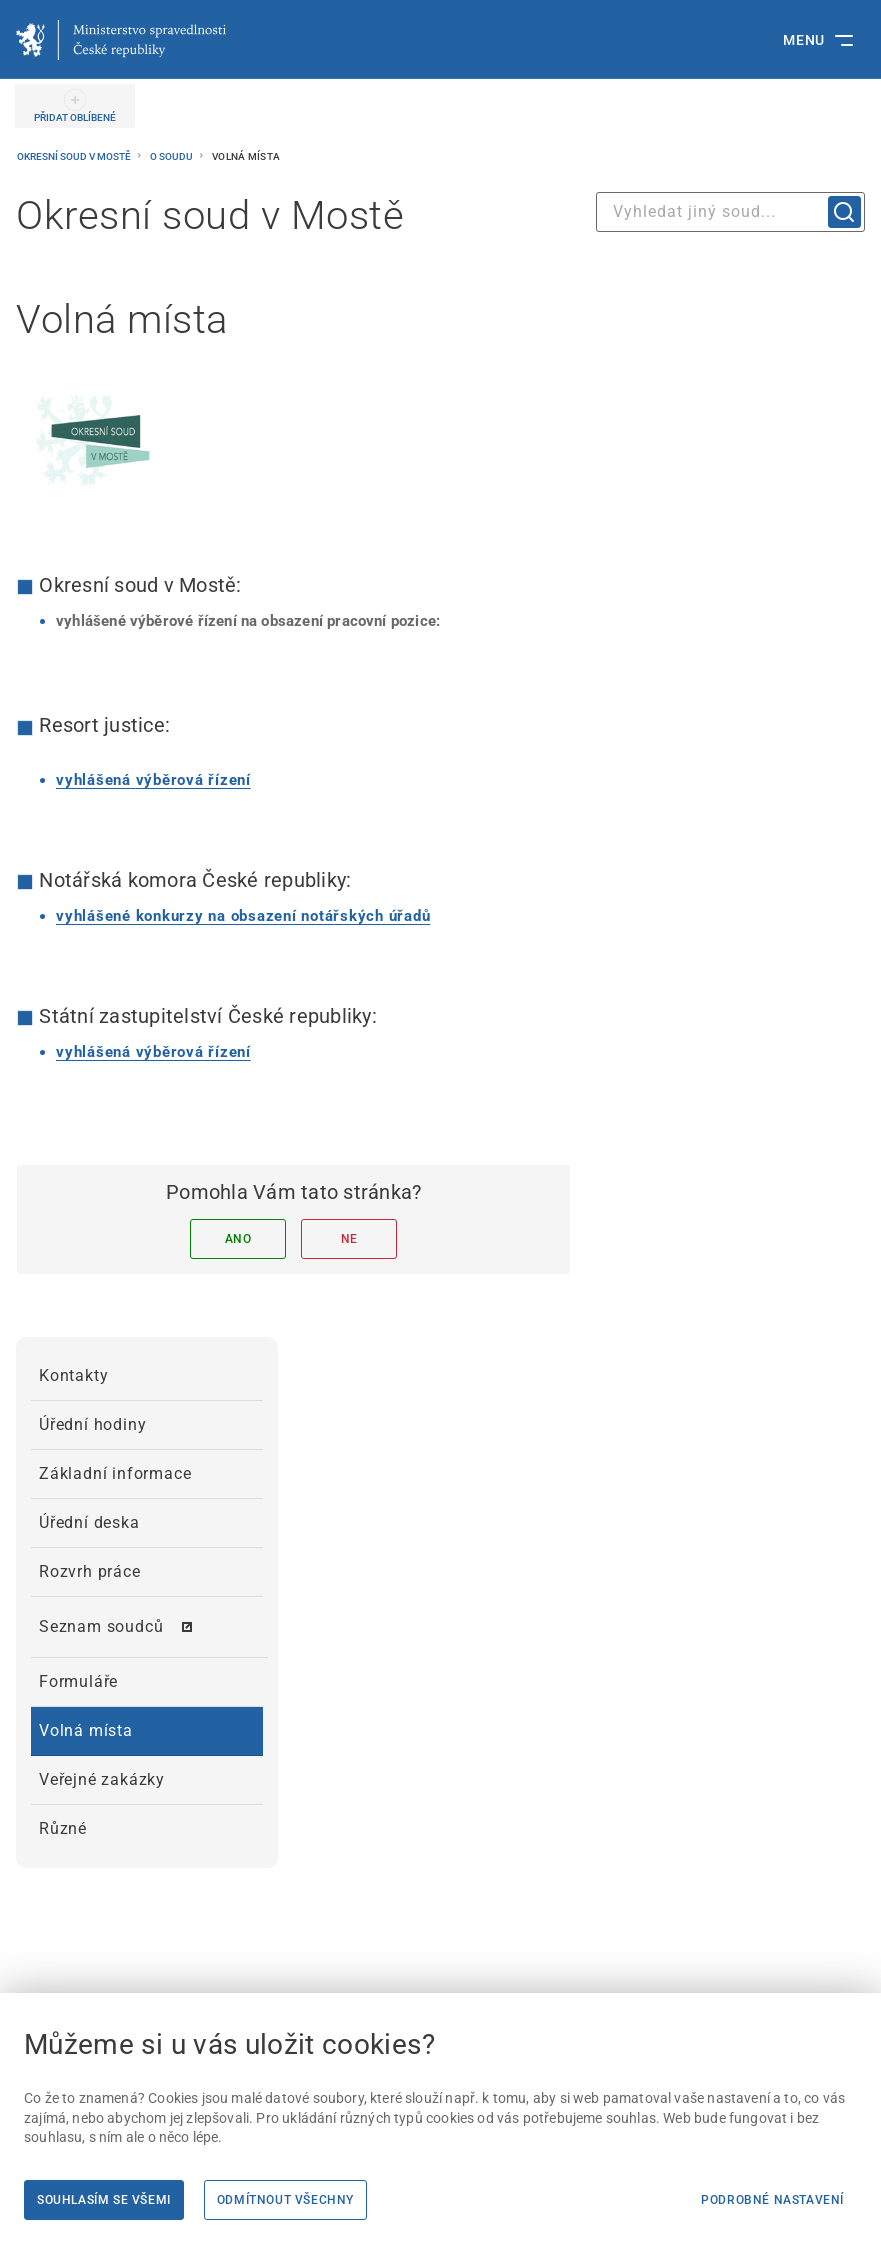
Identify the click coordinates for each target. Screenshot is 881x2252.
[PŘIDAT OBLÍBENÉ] (75, 106)
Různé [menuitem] (63, 1828)
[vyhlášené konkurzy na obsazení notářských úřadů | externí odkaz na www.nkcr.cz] (243, 916)
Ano (238, 1239)
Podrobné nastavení (772, 2200)
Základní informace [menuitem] (115, 1473)
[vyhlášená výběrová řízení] (153, 780)
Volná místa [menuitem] (86, 1730)
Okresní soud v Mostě (75, 156)
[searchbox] (730, 212)
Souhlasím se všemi (104, 2200)
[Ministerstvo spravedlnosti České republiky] (121, 40)
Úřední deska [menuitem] (89, 1522)
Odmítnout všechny (285, 2200)
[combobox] (730, 212)
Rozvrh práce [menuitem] (90, 1571)
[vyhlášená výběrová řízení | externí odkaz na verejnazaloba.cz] (153, 1052)
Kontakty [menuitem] (73, 1375)
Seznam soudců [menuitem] (101, 1626)
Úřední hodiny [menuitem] (92, 1424)
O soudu (172, 156)
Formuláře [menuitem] (78, 1681)
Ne (349, 1239)
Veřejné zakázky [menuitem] (102, 1779)
